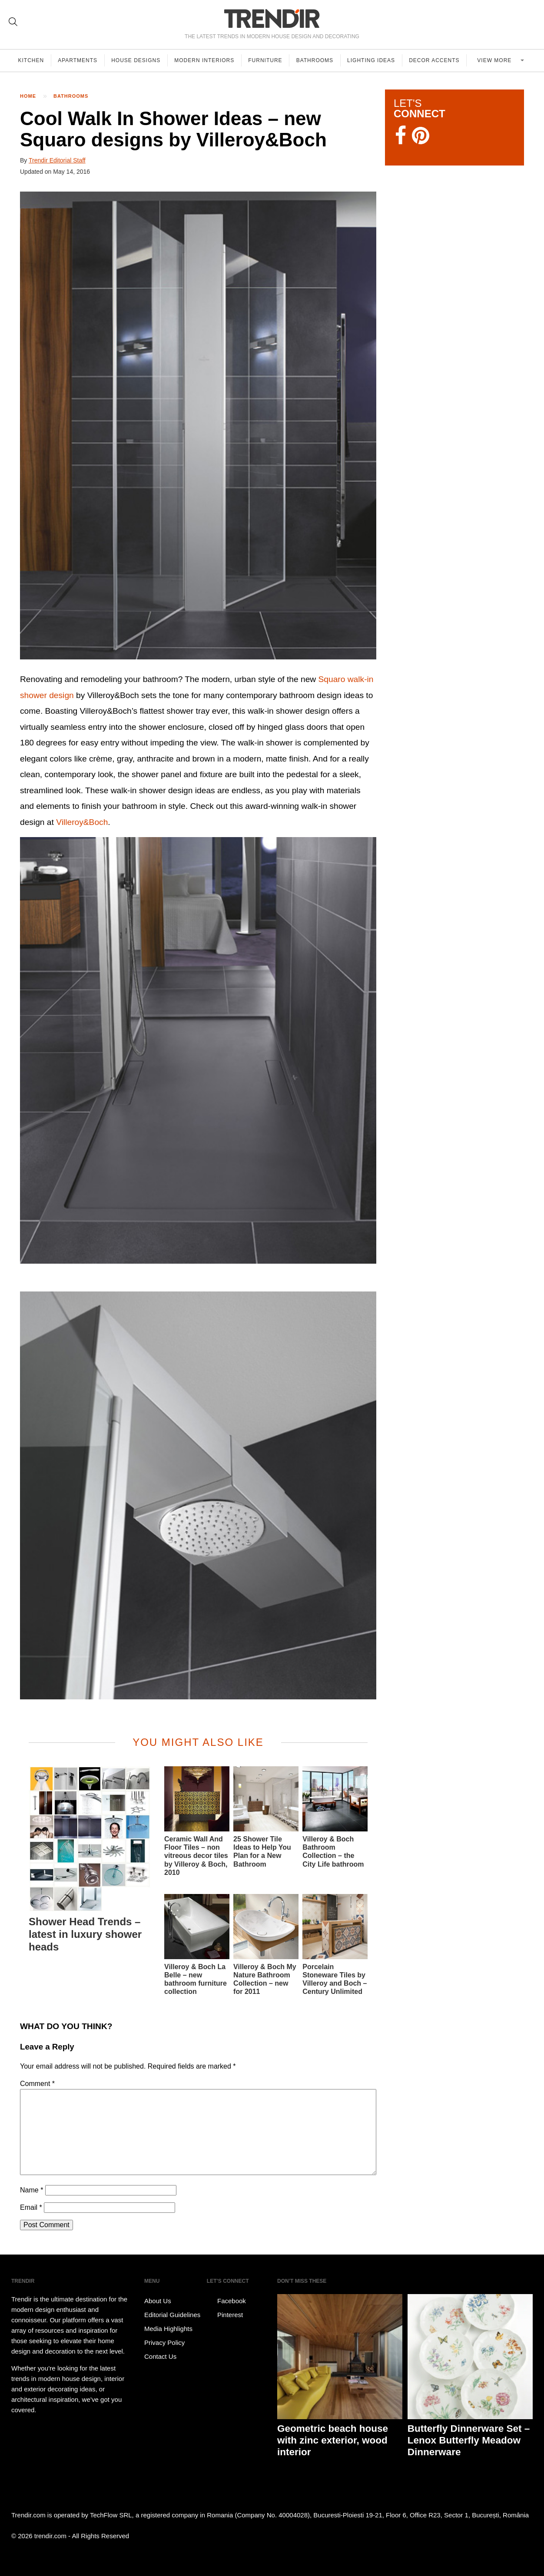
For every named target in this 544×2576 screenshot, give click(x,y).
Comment (37, 2083)
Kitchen (31, 60)
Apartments (78, 60)
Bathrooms (317, 60)
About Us (157, 2300)
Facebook (226, 2301)
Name (31, 2190)
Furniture (267, 60)
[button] (198, 425)
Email (31, 2207)
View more (497, 60)
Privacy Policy (164, 2342)
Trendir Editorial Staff (57, 160)
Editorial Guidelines (172, 2314)
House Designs (137, 60)
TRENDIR (272, 18)
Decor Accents (437, 60)
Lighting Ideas (374, 60)
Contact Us (160, 2356)
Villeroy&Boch (82, 822)
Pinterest (225, 2315)
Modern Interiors (206, 60)
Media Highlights (168, 2328)
